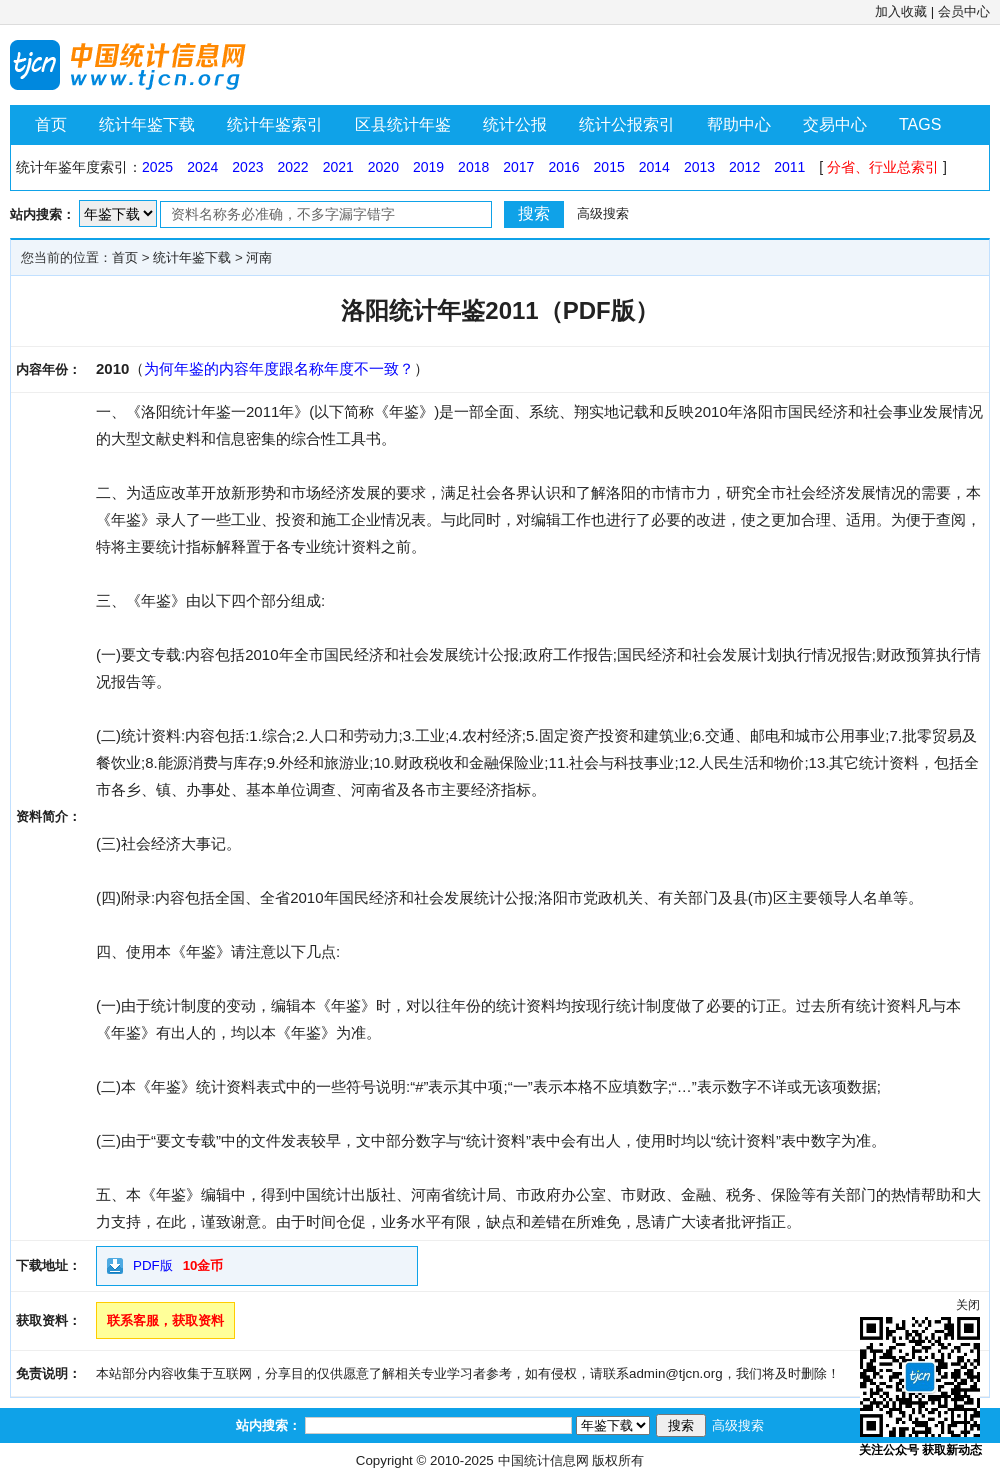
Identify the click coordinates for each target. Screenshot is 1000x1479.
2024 (202, 167)
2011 (789, 167)
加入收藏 (901, 11)
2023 (247, 167)
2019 (428, 167)
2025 (157, 167)
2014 (654, 167)
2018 (473, 167)
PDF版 (153, 1265)
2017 (518, 167)
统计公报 (515, 124)
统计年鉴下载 (147, 124)
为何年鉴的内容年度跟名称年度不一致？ (279, 368)
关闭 (968, 1305)
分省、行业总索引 (883, 167)
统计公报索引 (627, 124)
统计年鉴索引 (275, 124)
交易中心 (835, 124)
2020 (383, 167)
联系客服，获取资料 (165, 1320)
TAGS (920, 124)
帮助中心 (739, 124)
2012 (744, 167)
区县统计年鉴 (403, 124)
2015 (609, 167)
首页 (51, 124)
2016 (563, 167)
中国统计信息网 (543, 1460)
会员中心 (964, 11)
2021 (338, 167)
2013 (699, 167)
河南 (259, 257)
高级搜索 (603, 213)
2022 (292, 167)
